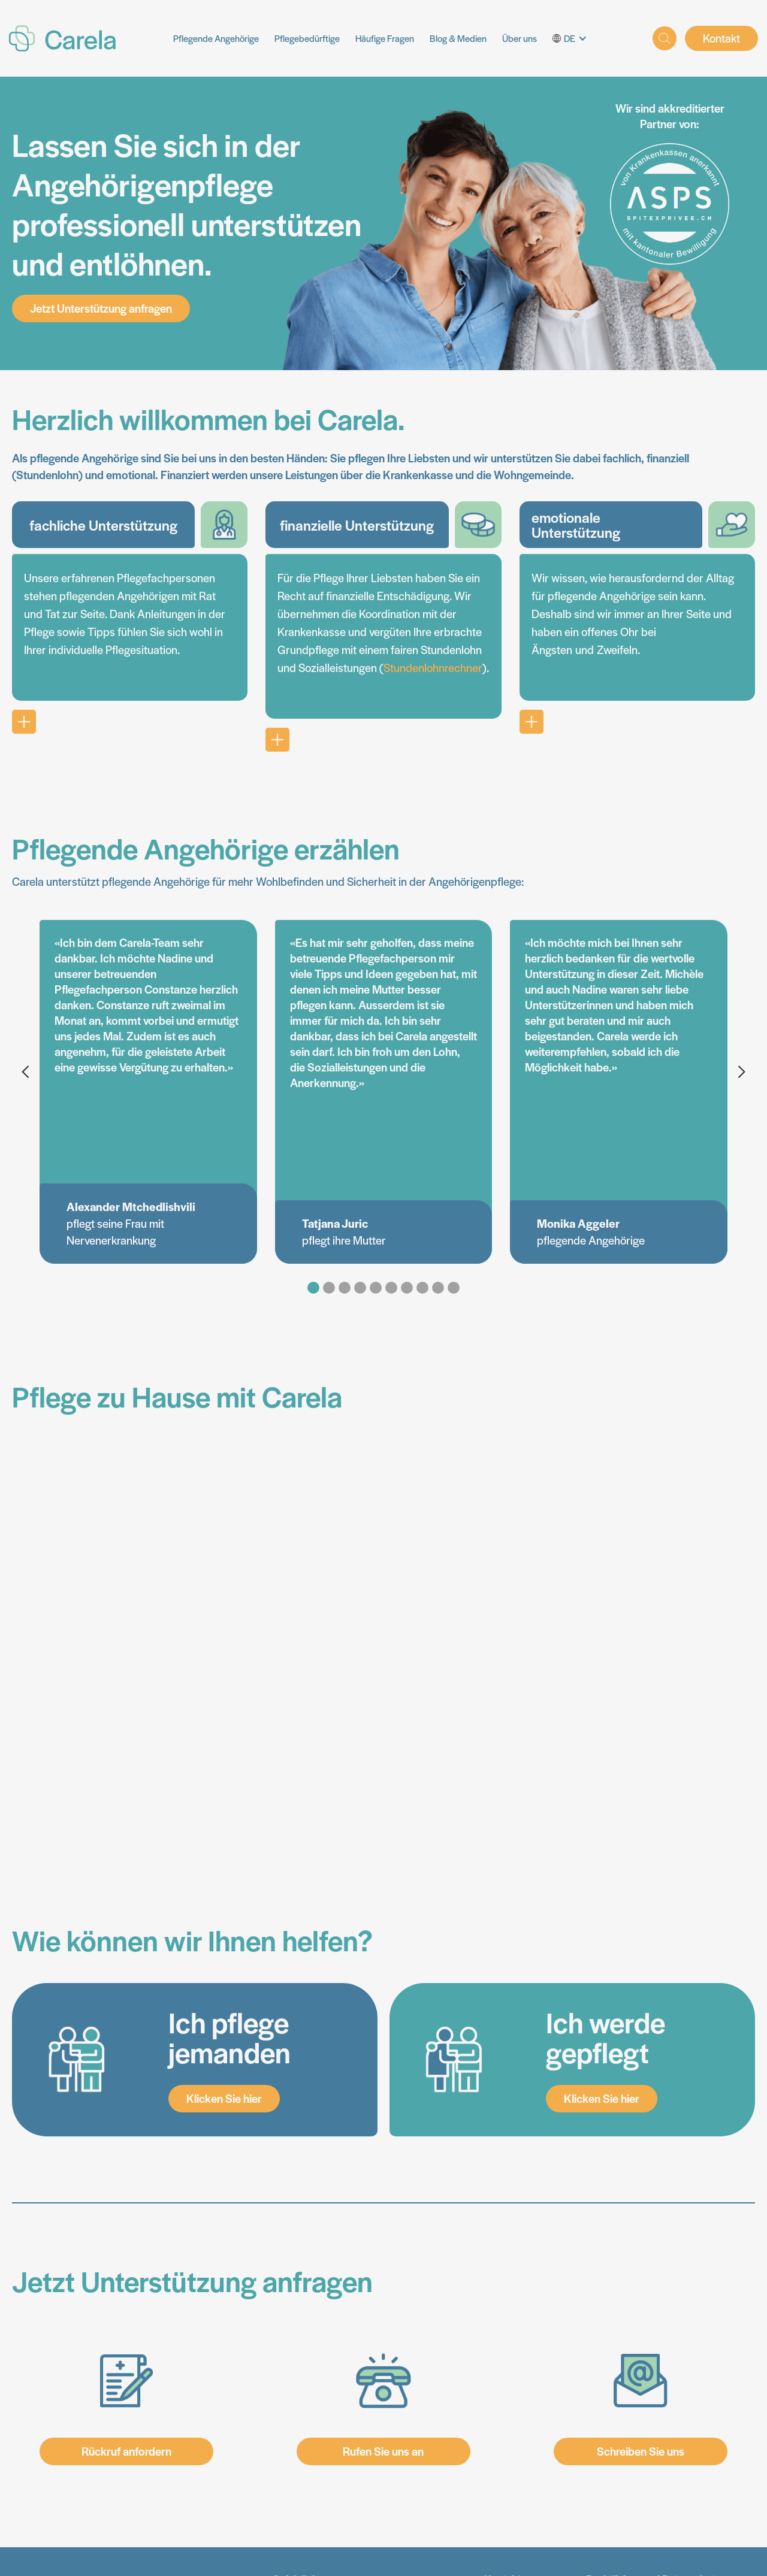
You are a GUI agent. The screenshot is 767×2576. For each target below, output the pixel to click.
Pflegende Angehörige (216, 38)
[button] (574, 38)
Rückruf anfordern (126, 2451)
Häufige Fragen (384, 38)
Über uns (519, 38)
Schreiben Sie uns (640, 2451)
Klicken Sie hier (224, 2098)
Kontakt (721, 38)
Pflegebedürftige (307, 38)
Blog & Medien (458, 38)
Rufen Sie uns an (383, 2451)
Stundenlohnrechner (433, 667)
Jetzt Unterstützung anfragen (101, 308)
